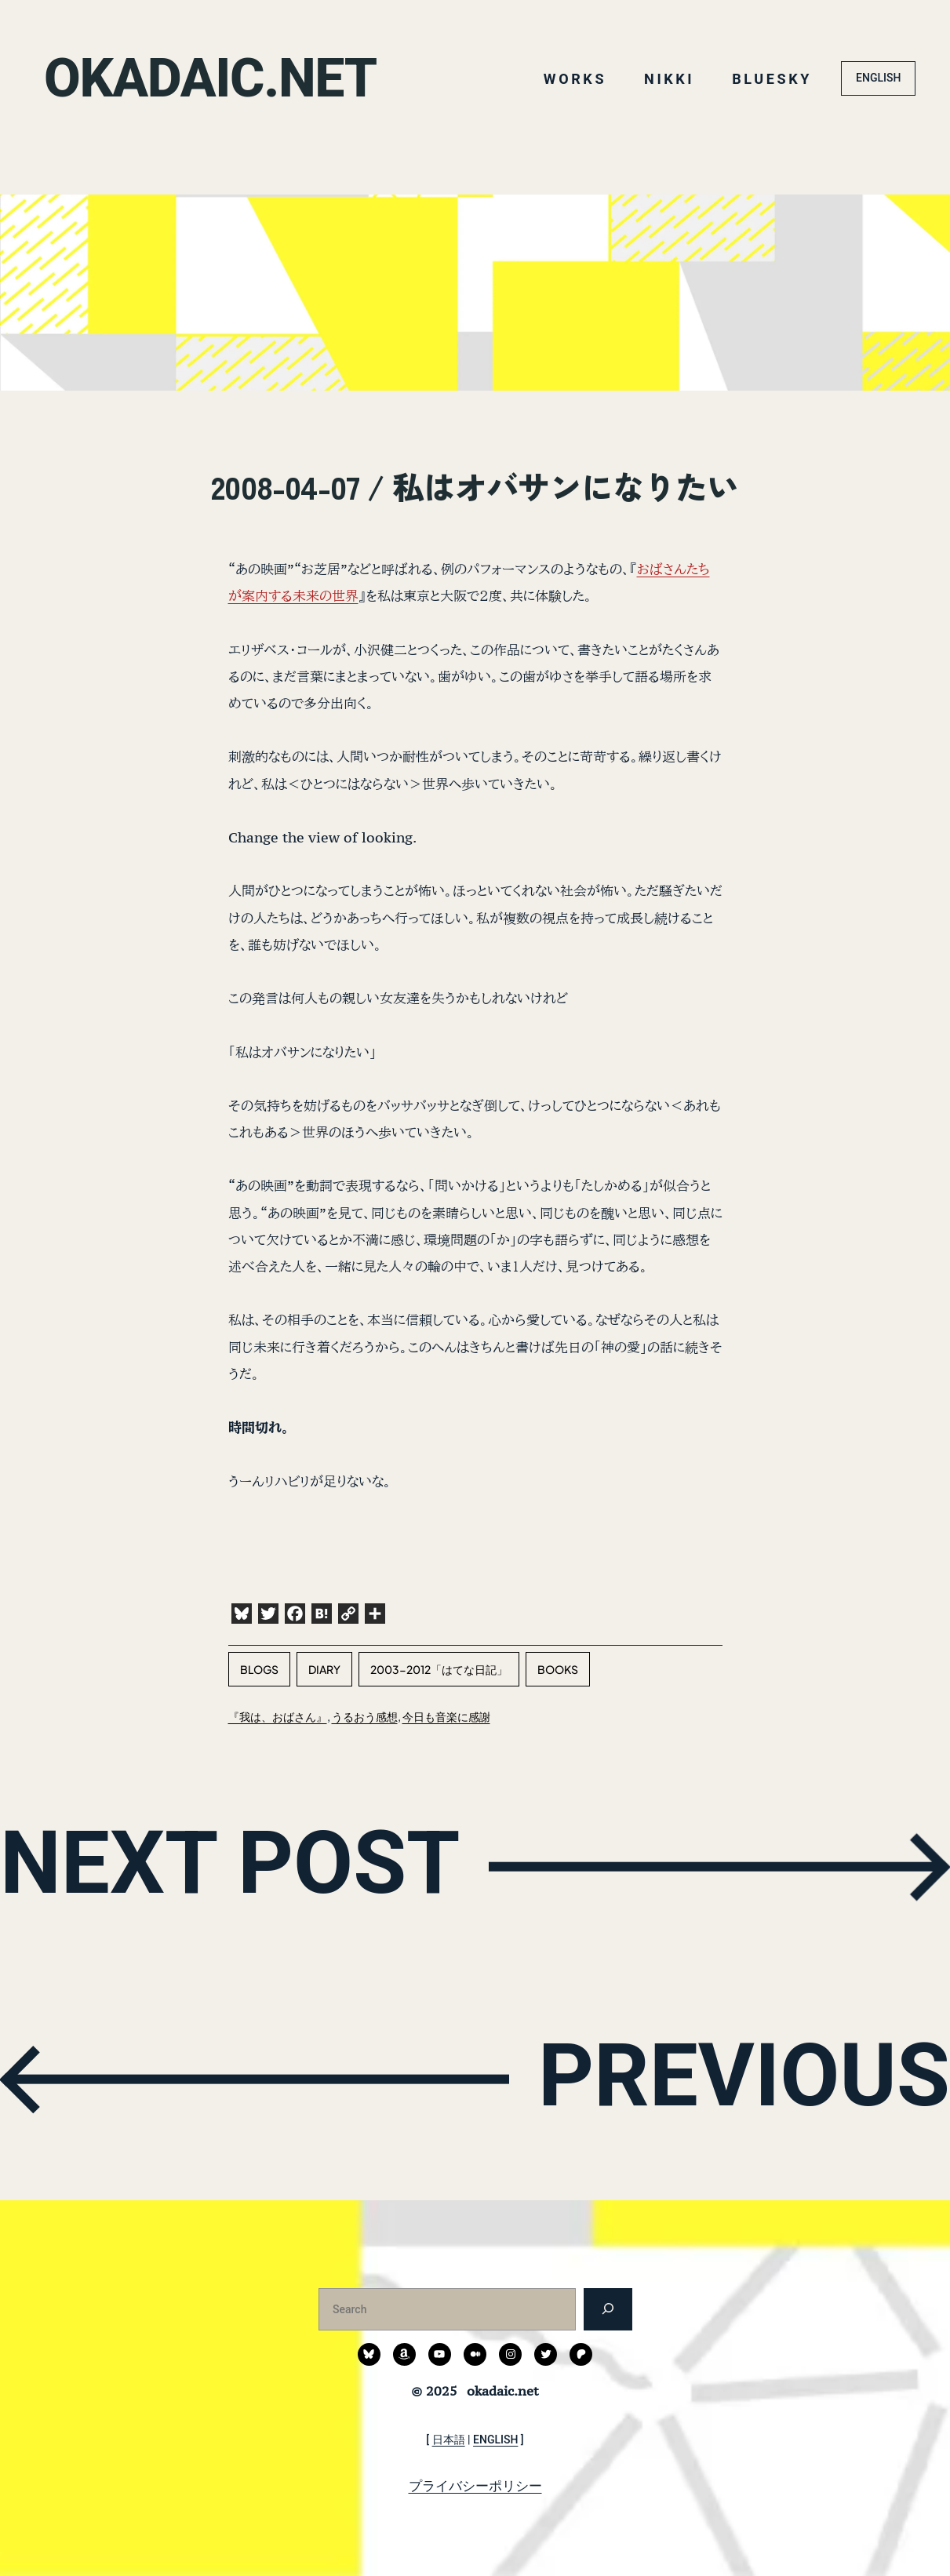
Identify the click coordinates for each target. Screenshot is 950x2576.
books (557, 1669)
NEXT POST (230, 1863)
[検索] (608, 2309)
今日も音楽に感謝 (446, 1716)
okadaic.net (210, 78)
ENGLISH (878, 77)
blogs (259, 1669)
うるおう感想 (365, 1716)
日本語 (448, 2439)
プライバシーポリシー (475, 2486)
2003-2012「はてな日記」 (439, 1669)
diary (324, 1669)
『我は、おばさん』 (277, 1716)
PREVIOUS (744, 2076)
